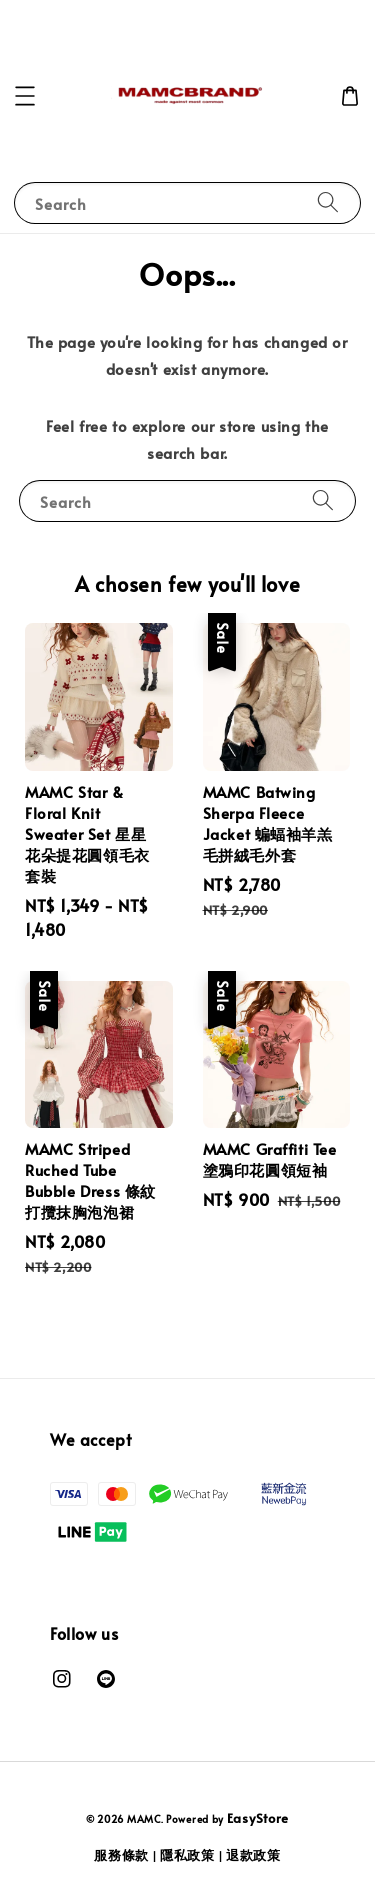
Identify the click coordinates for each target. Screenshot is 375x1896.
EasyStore (258, 1818)
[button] (25, 96)
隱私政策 (187, 1855)
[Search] (328, 202)
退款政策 (253, 1855)
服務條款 (121, 1855)
